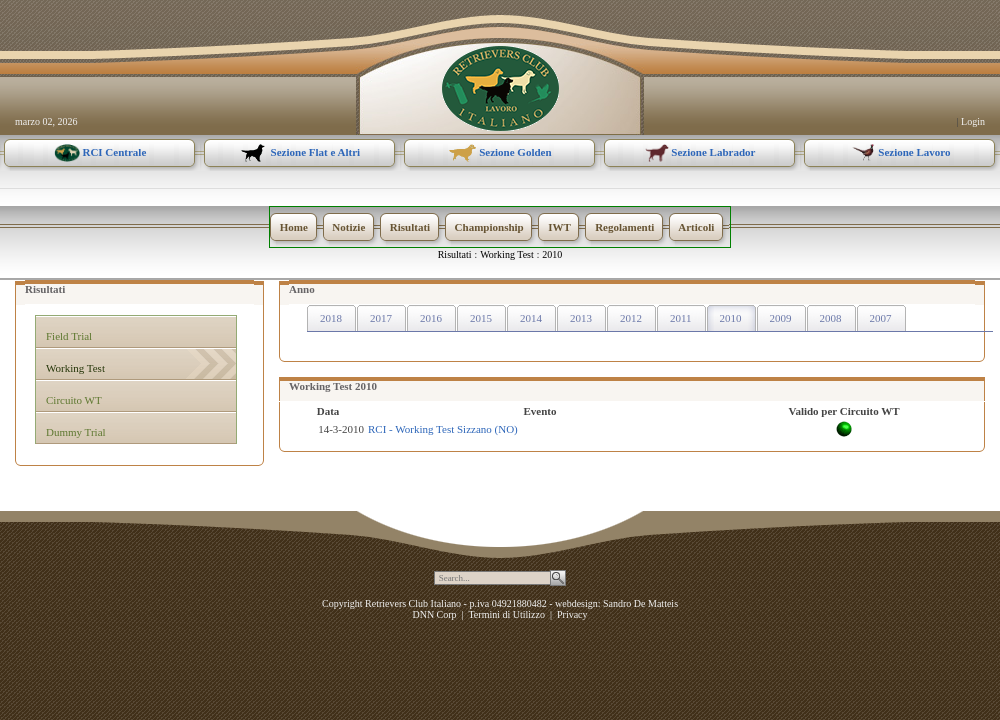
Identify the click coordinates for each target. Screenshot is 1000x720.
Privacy (572, 614)
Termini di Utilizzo (506, 614)
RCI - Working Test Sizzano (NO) (443, 429)
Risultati (455, 254)
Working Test (507, 254)
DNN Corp (434, 614)
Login (973, 121)
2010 (552, 254)
